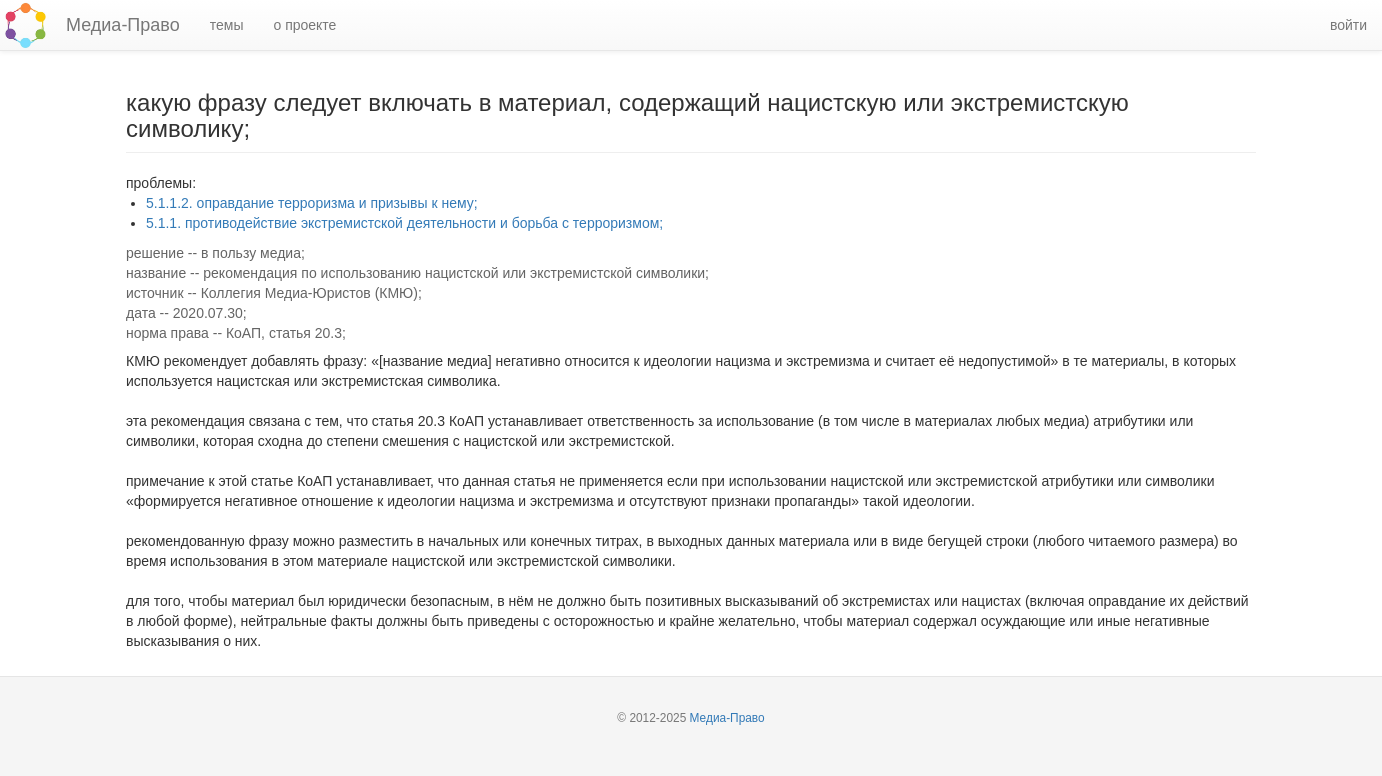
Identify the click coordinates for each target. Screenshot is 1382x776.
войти (1348, 25)
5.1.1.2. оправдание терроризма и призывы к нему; (312, 203)
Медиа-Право (123, 25)
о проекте (304, 25)
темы (227, 25)
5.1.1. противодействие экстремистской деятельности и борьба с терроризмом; (404, 223)
